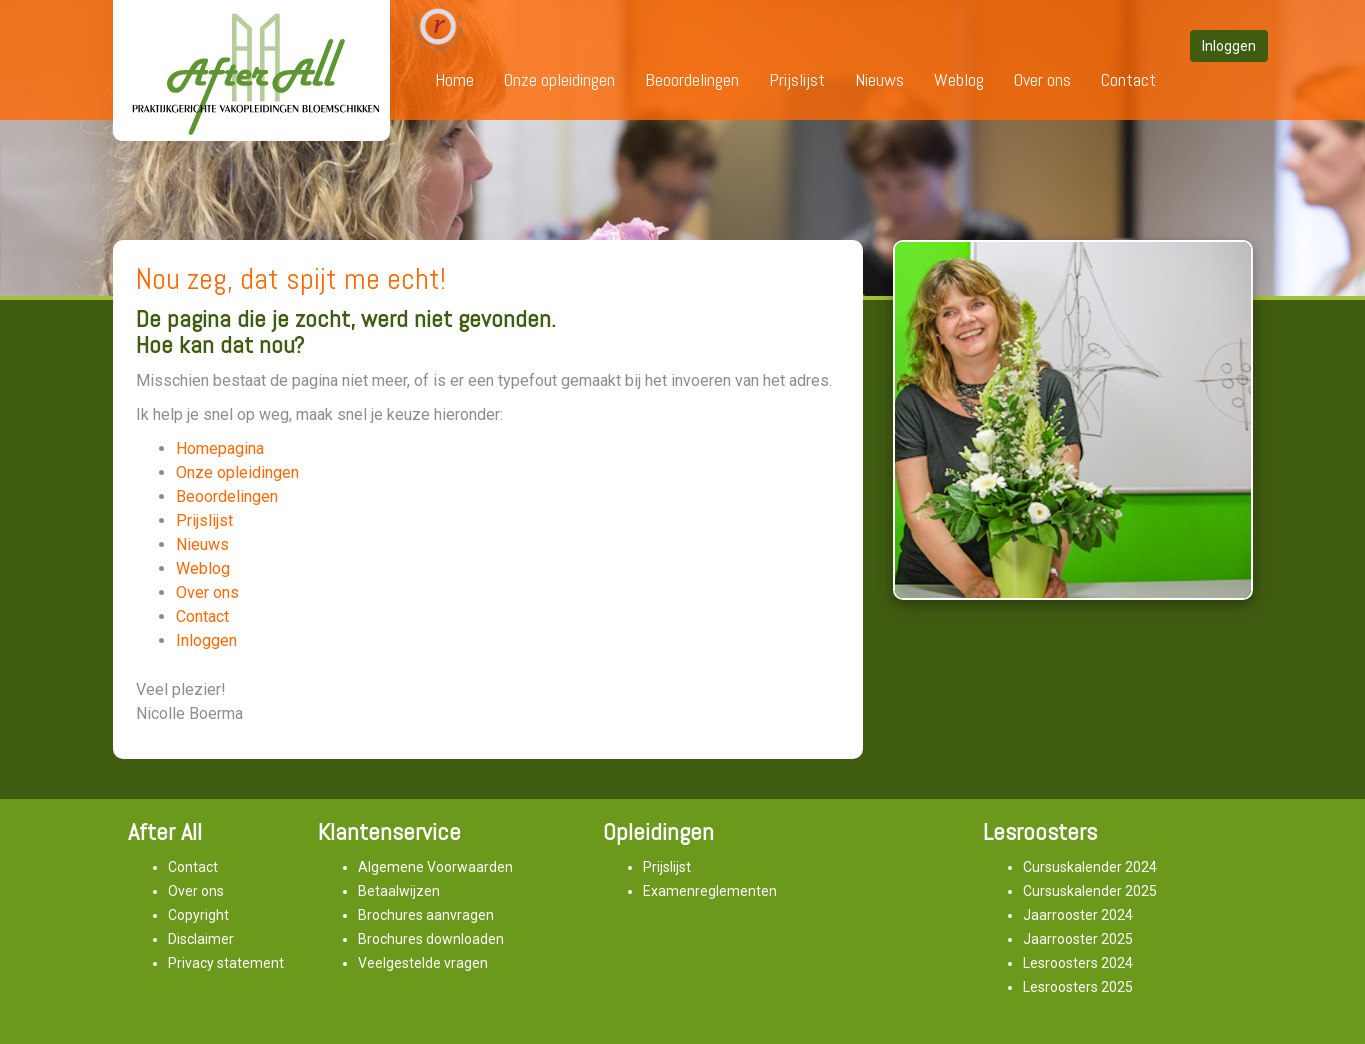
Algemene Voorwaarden (435, 867)
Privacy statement (226, 963)
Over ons (1042, 79)
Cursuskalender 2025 (1090, 891)
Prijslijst (797, 79)
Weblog (959, 79)
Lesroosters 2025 (1078, 987)
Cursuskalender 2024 (1090, 867)
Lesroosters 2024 (1078, 963)
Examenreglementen (710, 891)
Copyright (198, 915)
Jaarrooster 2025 (1078, 939)
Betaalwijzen (399, 891)
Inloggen (206, 640)
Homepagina (220, 448)
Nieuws (879, 79)
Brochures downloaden (431, 939)
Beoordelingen (692, 79)
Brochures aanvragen (426, 915)
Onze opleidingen (559, 79)
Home (454, 79)
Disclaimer (201, 939)
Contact (1128, 79)
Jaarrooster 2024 (1078, 915)
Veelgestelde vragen (423, 963)
